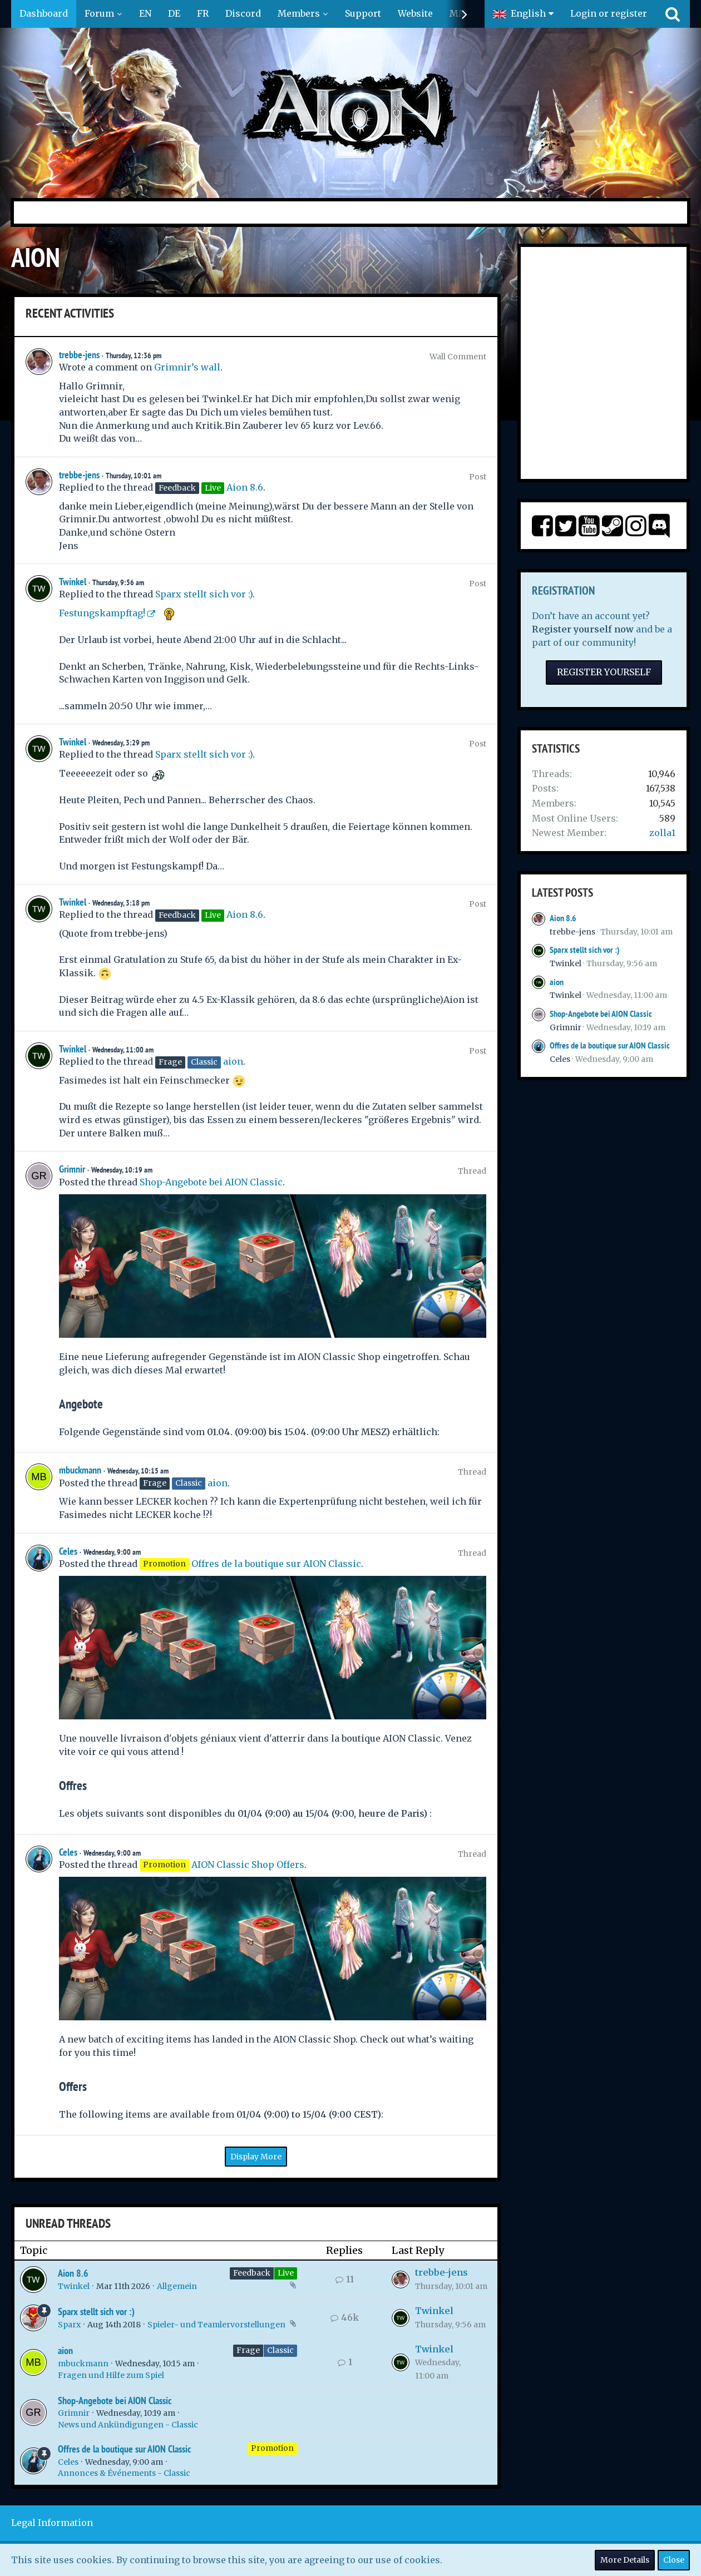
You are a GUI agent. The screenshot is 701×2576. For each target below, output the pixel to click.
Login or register (608, 13)
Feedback (251, 2273)
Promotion (272, 2448)
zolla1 (662, 832)
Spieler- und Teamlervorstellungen (216, 2325)
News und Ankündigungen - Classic (128, 2425)
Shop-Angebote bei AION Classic (211, 1182)
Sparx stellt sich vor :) (204, 594)
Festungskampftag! (102, 613)
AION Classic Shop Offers (247, 1864)
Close (673, 2560)
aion (233, 1061)
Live (286, 2273)
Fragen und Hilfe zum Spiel (111, 2375)
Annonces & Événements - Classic (124, 2473)
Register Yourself (604, 672)
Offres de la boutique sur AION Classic (276, 1563)
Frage (248, 2350)
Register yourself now (583, 629)
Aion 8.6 (244, 487)
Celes (68, 1551)
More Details (624, 2560)
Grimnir (72, 1169)
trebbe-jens (79, 354)
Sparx (69, 2325)
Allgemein (177, 2286)
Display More (256, 2157)
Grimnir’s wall (187, 367)
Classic (280, 2350)
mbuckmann (80, 1469)
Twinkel (72, 581)
